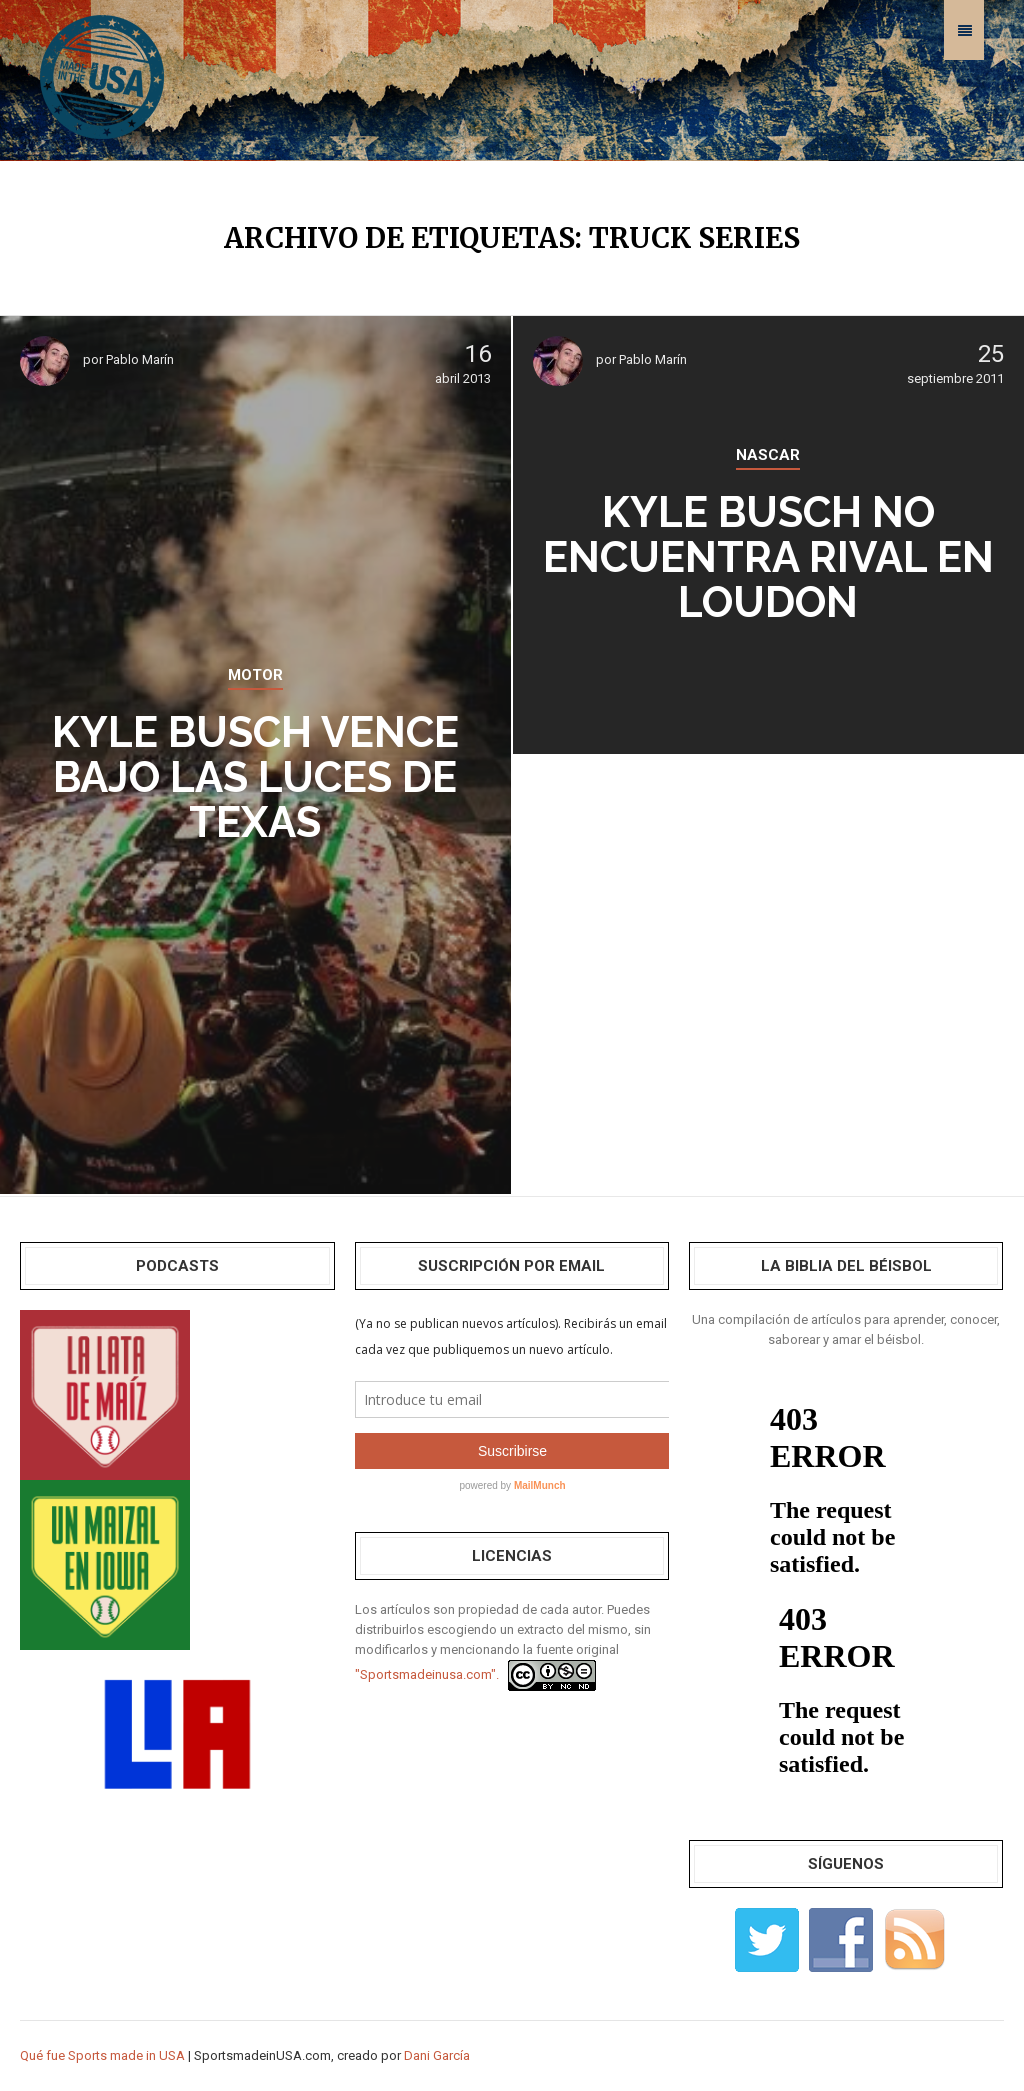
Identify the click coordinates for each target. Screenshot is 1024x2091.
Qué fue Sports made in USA (102, 2055)
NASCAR (768, 455)
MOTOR (255, 675)
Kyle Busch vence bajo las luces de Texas (255, 777)
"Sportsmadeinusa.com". (427, 1674)
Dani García (437, 2055)
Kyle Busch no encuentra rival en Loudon (768, 557)
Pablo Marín (140, 359)
